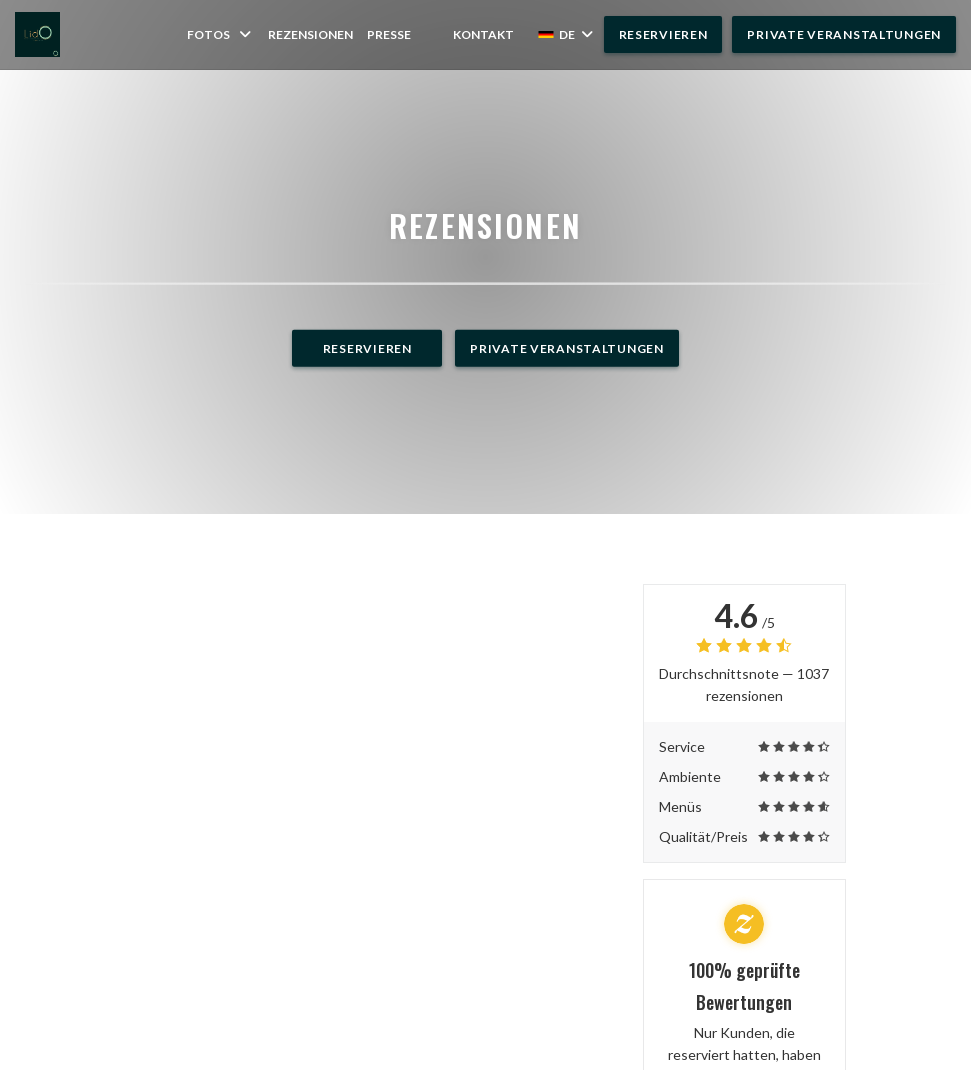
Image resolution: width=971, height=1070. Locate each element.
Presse (389, 34)
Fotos (220, 34)
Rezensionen (310, 34)
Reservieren (663, 34)
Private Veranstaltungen (844, 34)
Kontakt (483, 34)
